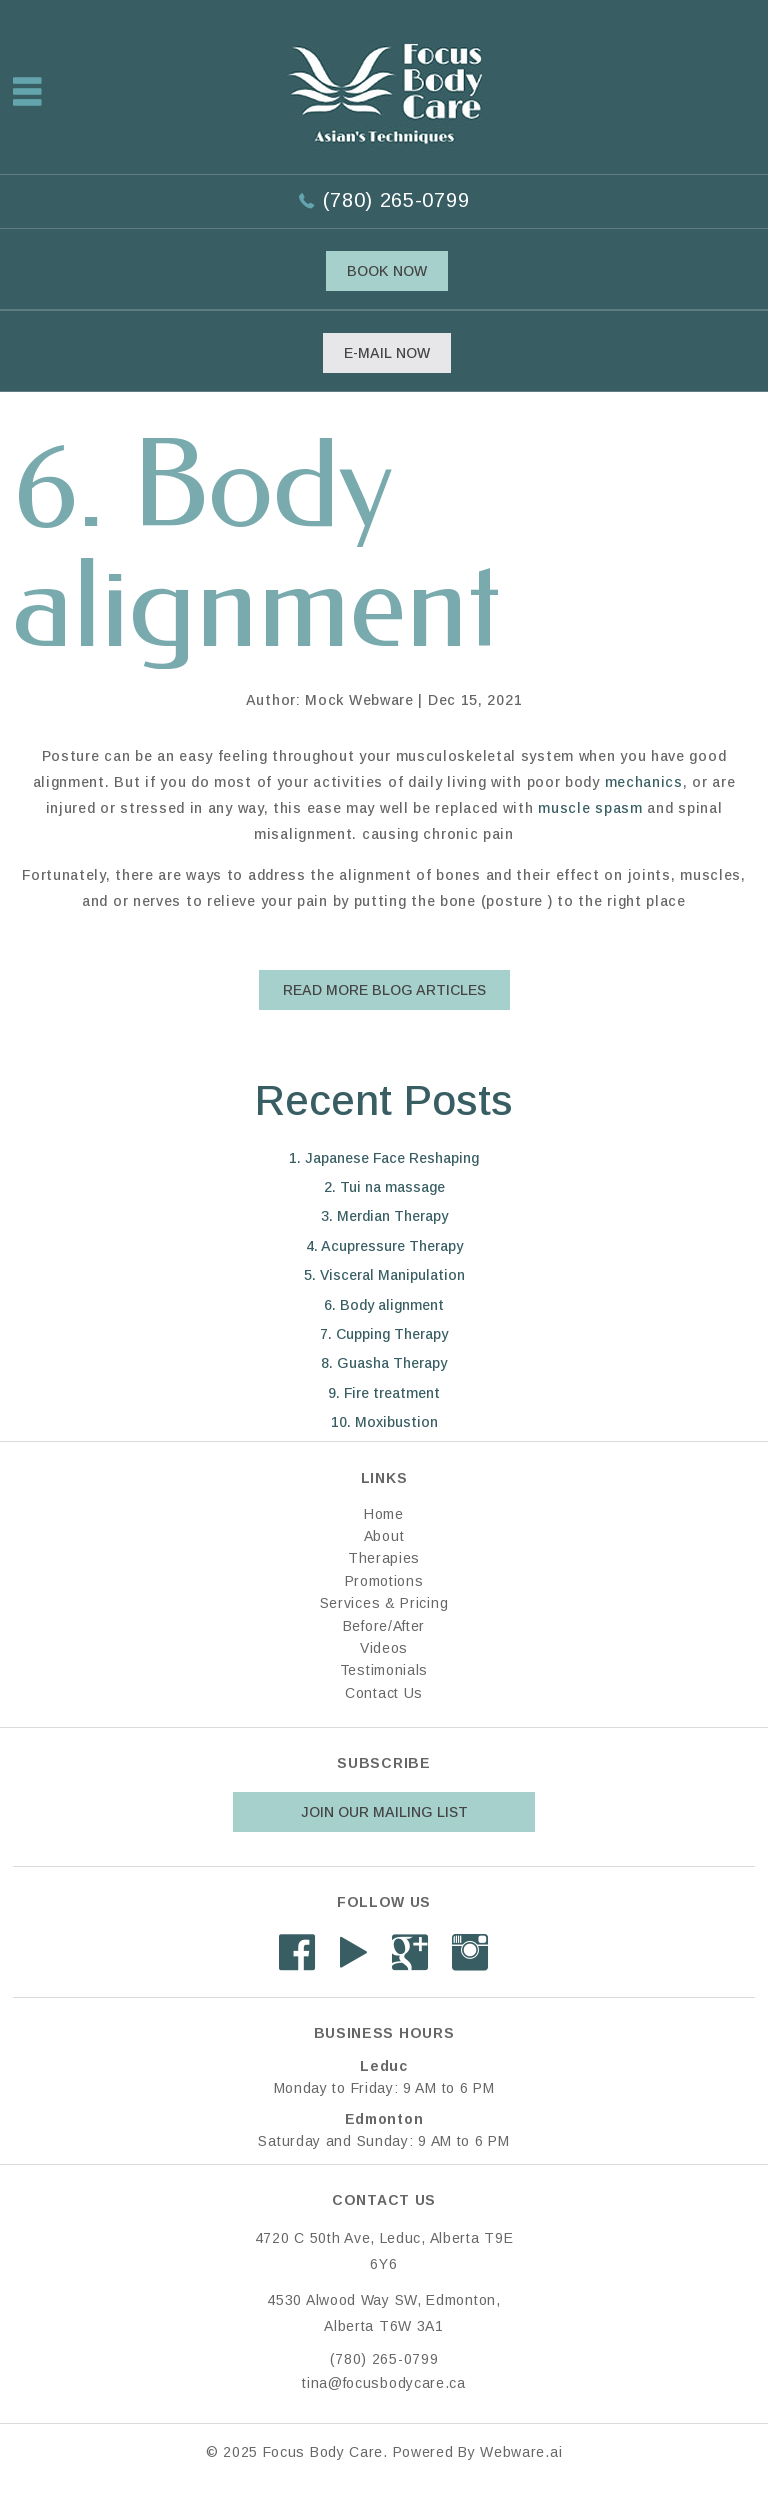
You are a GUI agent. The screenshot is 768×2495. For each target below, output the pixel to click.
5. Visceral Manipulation (384, 1275)
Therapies (384, 1558)
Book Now (387, 271)
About (384, 1536)
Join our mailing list (384, 1812)
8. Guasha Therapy (384, 1363)
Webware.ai (521, 2452)
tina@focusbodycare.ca (384, 2383)
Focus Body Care (323, 2452)
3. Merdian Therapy (384, 1216)
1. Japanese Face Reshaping (384, 1158)
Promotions (384, 1581)
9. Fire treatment (384, 1393)
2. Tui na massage (384, 1187)
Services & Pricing (384, 1603)
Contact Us (384, 1693)
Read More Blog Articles (384, 990)
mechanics (644, 782)
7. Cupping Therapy (384, 1334)
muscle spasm (590, 808)
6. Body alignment (384, 1305)
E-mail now (387, 353)
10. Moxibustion (384, 1422)
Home (384, 1514)
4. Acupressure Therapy (384, 1246)
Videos (384, 1648)
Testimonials (384, 1670)
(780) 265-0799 (396, 200)
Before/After (384, 1626)
